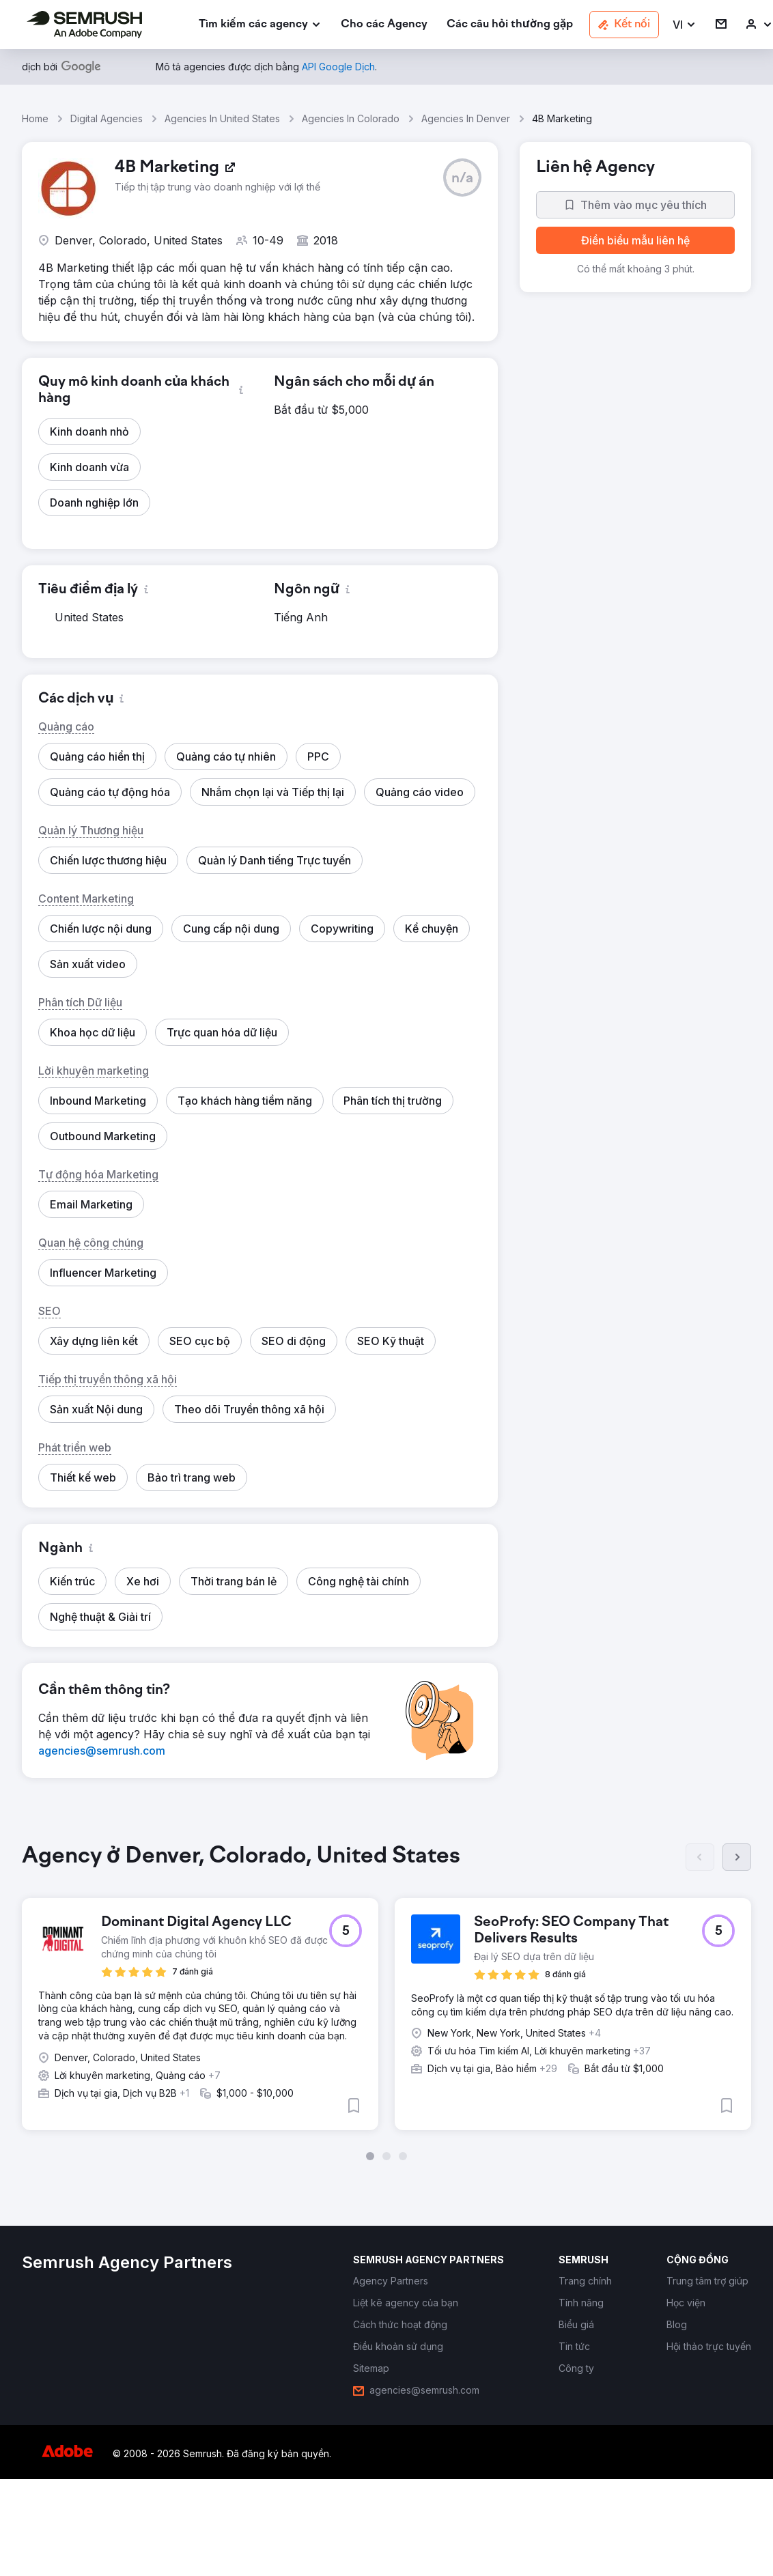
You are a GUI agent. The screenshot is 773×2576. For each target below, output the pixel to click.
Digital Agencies (106, 118)
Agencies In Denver (465, 118)
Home (35, 118)
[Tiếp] (736, 1857)
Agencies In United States (222, 118)
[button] (685, 25)
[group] (386, 2001)
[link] (384, 24)
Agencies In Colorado (350, 118)
